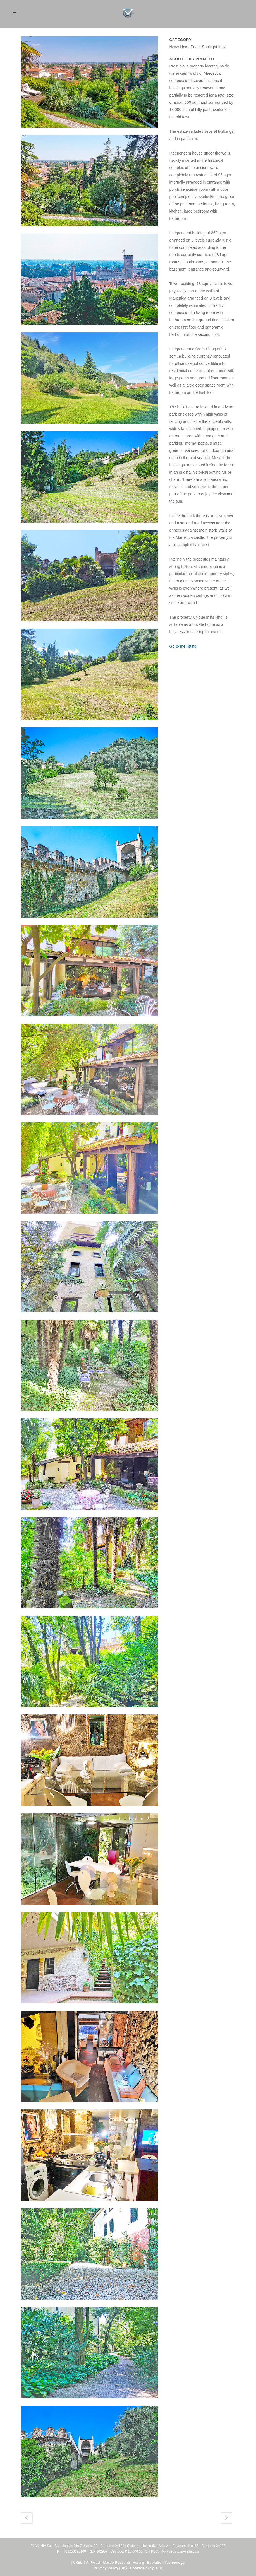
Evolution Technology (166, 2562)
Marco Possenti (116, 2562)
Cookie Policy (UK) (146, 2568)
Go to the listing (182, 646)
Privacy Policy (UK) (110, 2568)
